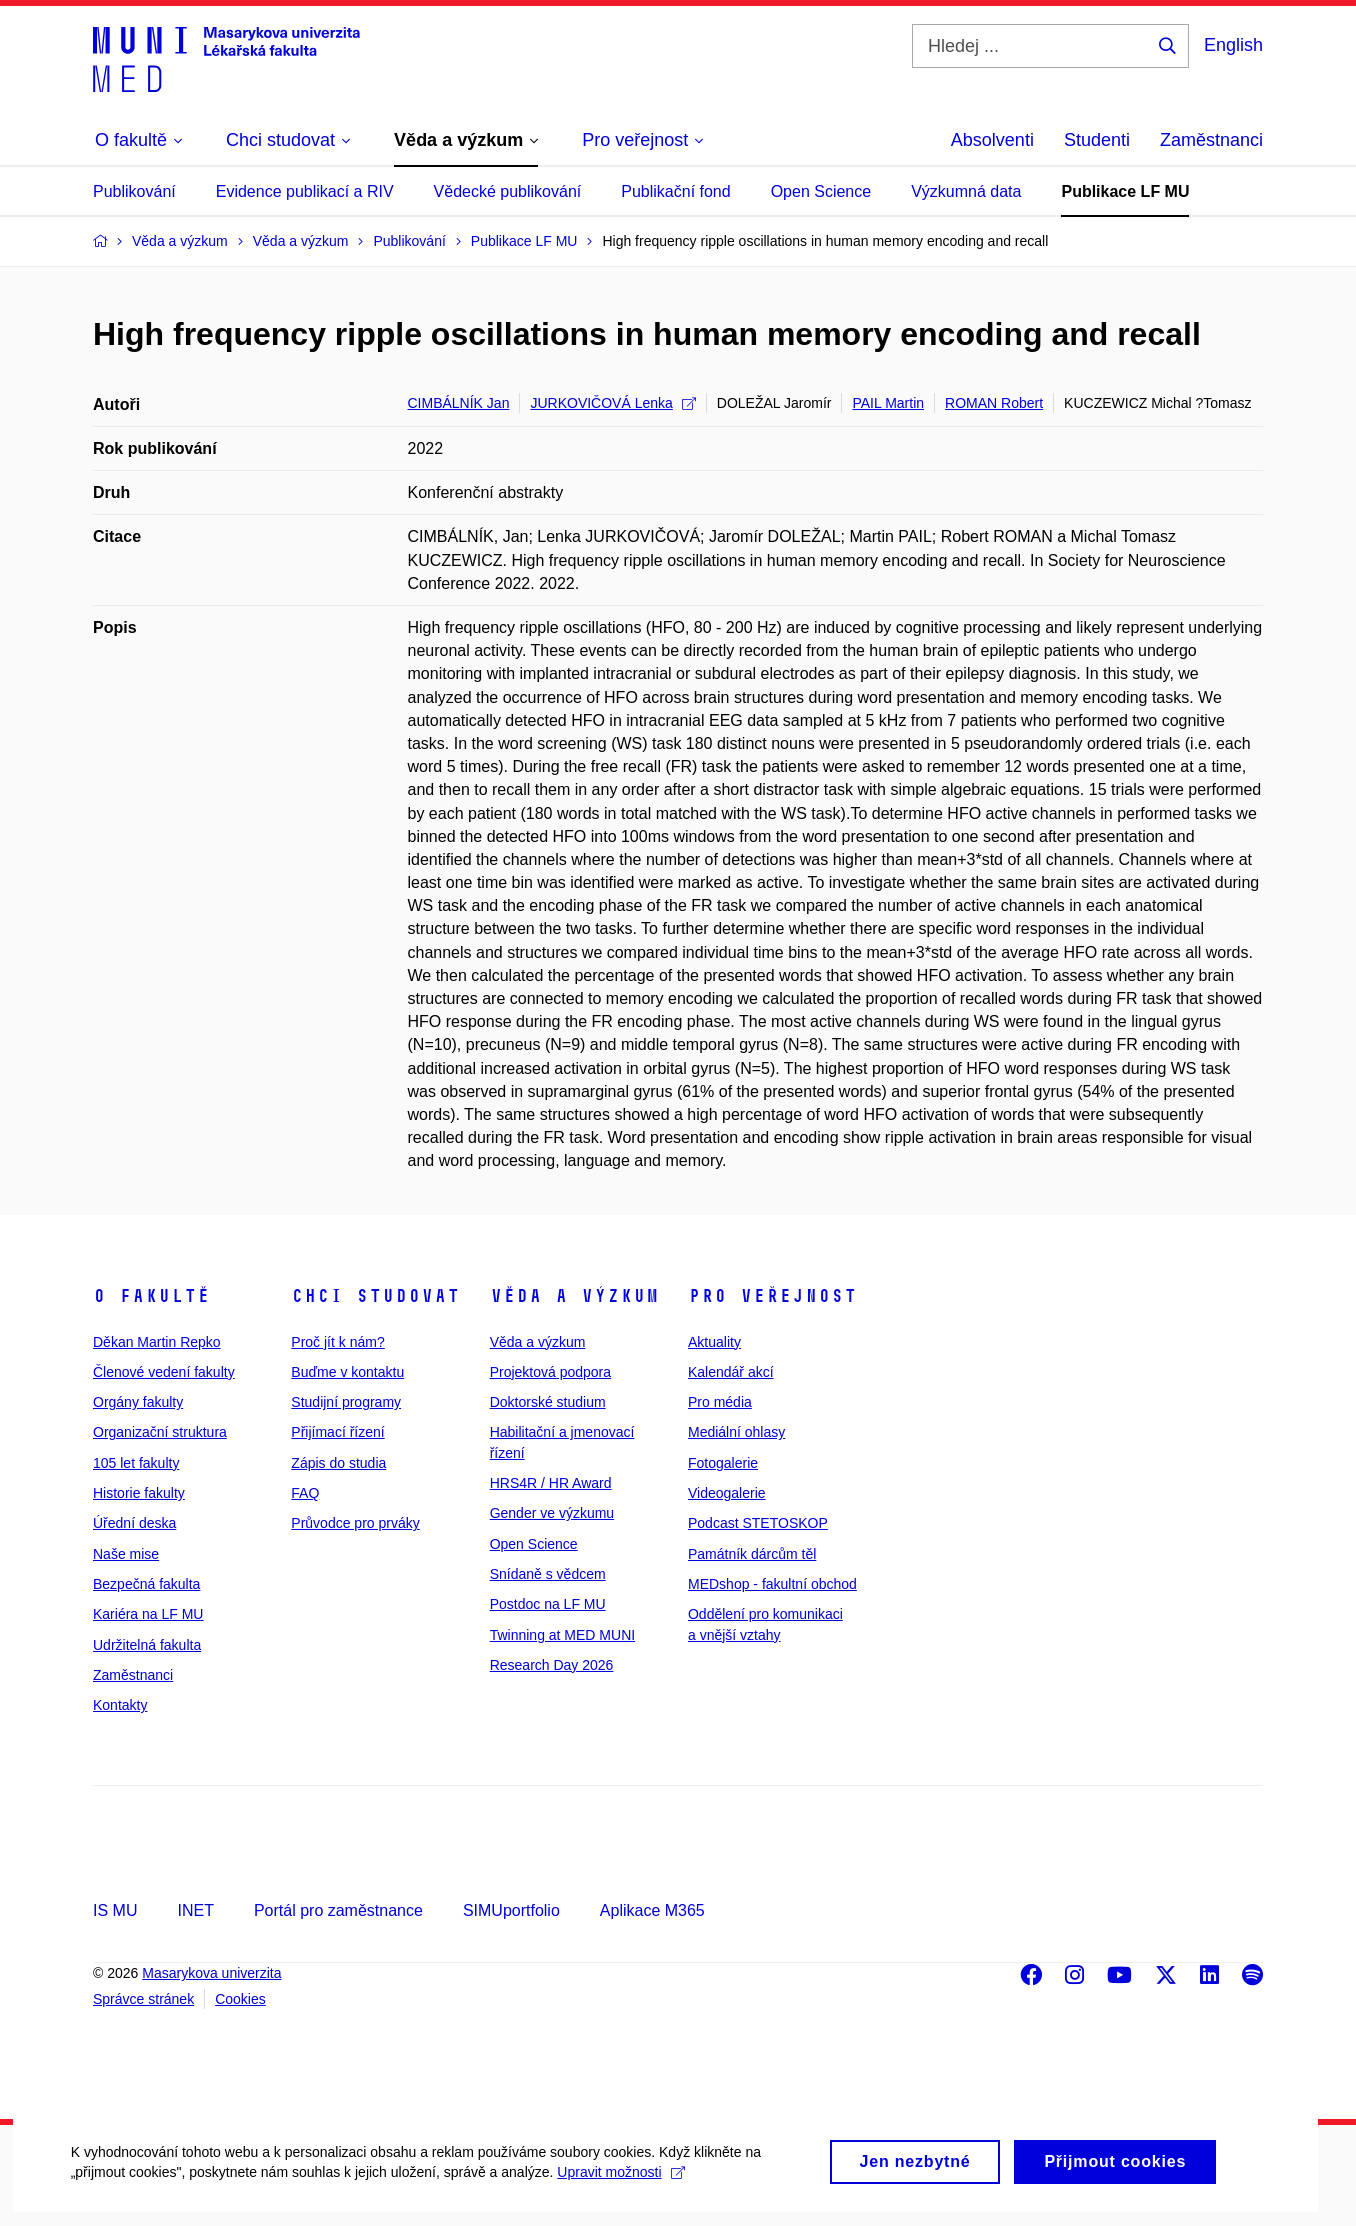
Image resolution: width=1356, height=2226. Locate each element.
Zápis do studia (338, 1463)
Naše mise (126, 1554)
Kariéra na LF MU (148, 1614)
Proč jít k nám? (337, 1342)
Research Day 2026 (552, 1665)
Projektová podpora (550, 1372)
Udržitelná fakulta (147, 1645)
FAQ (305, 1493)
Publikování (134, 191)
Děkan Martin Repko (157, 1342)
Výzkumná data (966, 191)
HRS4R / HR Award (551, 1483)
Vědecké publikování (508, 191)
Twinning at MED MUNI (562, 1635)
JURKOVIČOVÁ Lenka (612, 403)
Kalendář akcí (731, 1372)
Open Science (821, 191)
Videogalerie (727, 1493)
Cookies (240, 1999)
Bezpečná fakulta (146, 1584)
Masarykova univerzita (211, 1973)
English (1233, 45)
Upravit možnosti (620, 2191)
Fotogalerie (723, 1463)
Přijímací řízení (337, 1432)
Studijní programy (346, 1402)
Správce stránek (143, 1999)
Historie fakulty (139, 1493)
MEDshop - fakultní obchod (772, 1584)
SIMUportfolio (511, 1910)
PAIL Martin (888, 403)
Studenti (1097, 140)
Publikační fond (675, 191)
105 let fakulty (136, 1463)
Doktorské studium (548, 1402)
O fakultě (151, 1296)
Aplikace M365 (652, 1910)
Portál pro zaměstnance (338, 1910)
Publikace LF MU (1125, 191)
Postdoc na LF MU (548, 1604)
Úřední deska (134, 1523)
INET (195, 1910)
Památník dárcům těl (752, 1554)
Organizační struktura (160, 1432)
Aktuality (714, 1342)
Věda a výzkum (574, 1296)
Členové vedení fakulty (164, 1372)
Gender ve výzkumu (552, 1513)
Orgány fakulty (138, 1402)
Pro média (720, 1402)
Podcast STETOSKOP (758, 1523)
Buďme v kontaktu (347, 1372)
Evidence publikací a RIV (305, 191)
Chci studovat (375, 1296)
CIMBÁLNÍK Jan (459, 403)
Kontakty (120, 1705)
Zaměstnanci (1211, 140)
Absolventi (992, 140)
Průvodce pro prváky (355, 1523)
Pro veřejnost (772, 1296)
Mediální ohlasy (736, 1432)
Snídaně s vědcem (548, 1574)
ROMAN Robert (994, 403)
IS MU (115, 1910)
